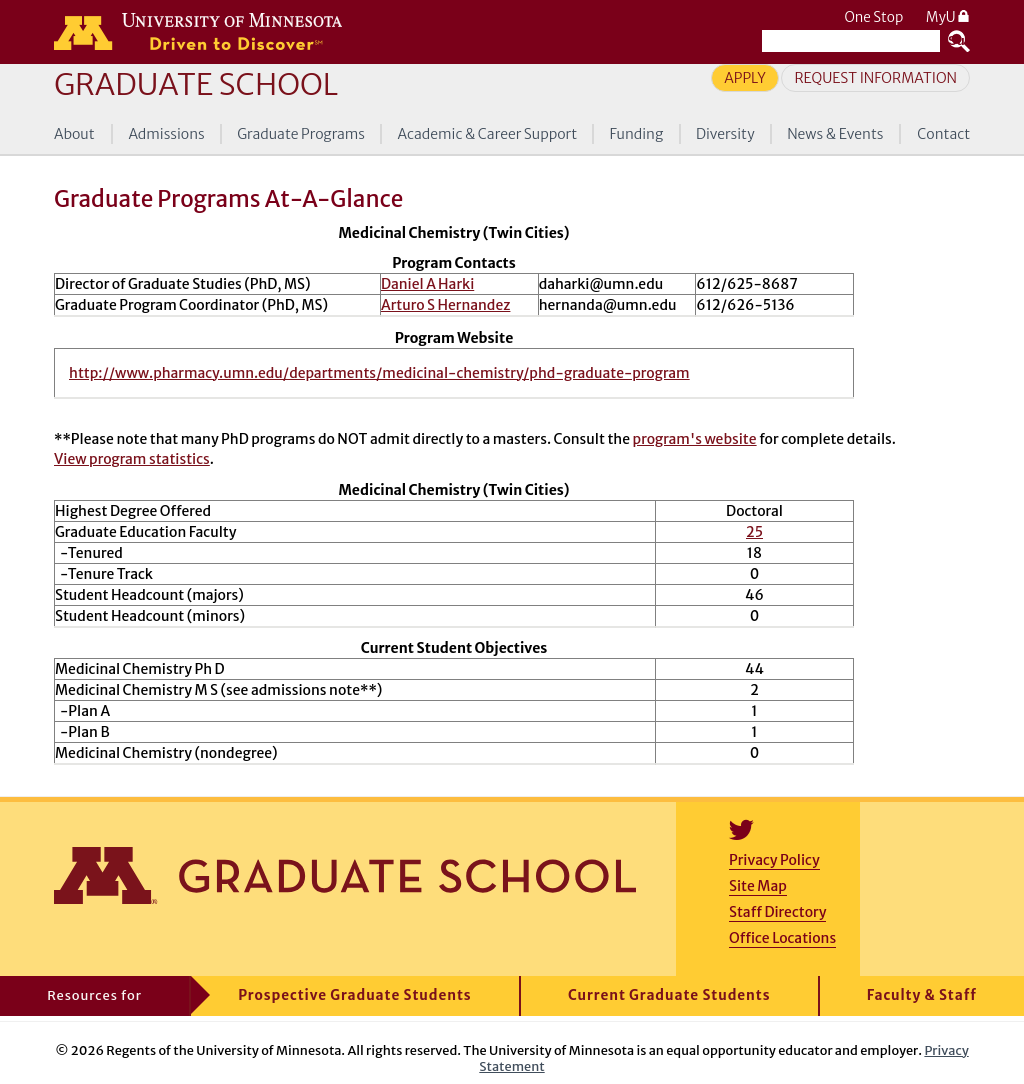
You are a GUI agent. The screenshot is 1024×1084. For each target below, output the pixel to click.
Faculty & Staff (922, 995)
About (74, 134)
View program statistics (132, 459)
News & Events (835, 134)
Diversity (725, 134)
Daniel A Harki (427, 284)
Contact (943, 134)
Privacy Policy (774, 860)
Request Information (875, 78)
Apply (745, 78)
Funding (637, 134)
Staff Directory (777, 912)
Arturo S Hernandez (445, 305)
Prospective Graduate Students (354, 995)
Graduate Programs (301, 134)
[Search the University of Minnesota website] (851, 41)
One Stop (873, 17)
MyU (948, 17)
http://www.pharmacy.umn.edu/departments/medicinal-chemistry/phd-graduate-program (379, 373)
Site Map (758, 886)
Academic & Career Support (488, 134)
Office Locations (782, 938)
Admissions (166, 134)
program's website (695, 439)
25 (754, 532)
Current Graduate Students (669, 995)
